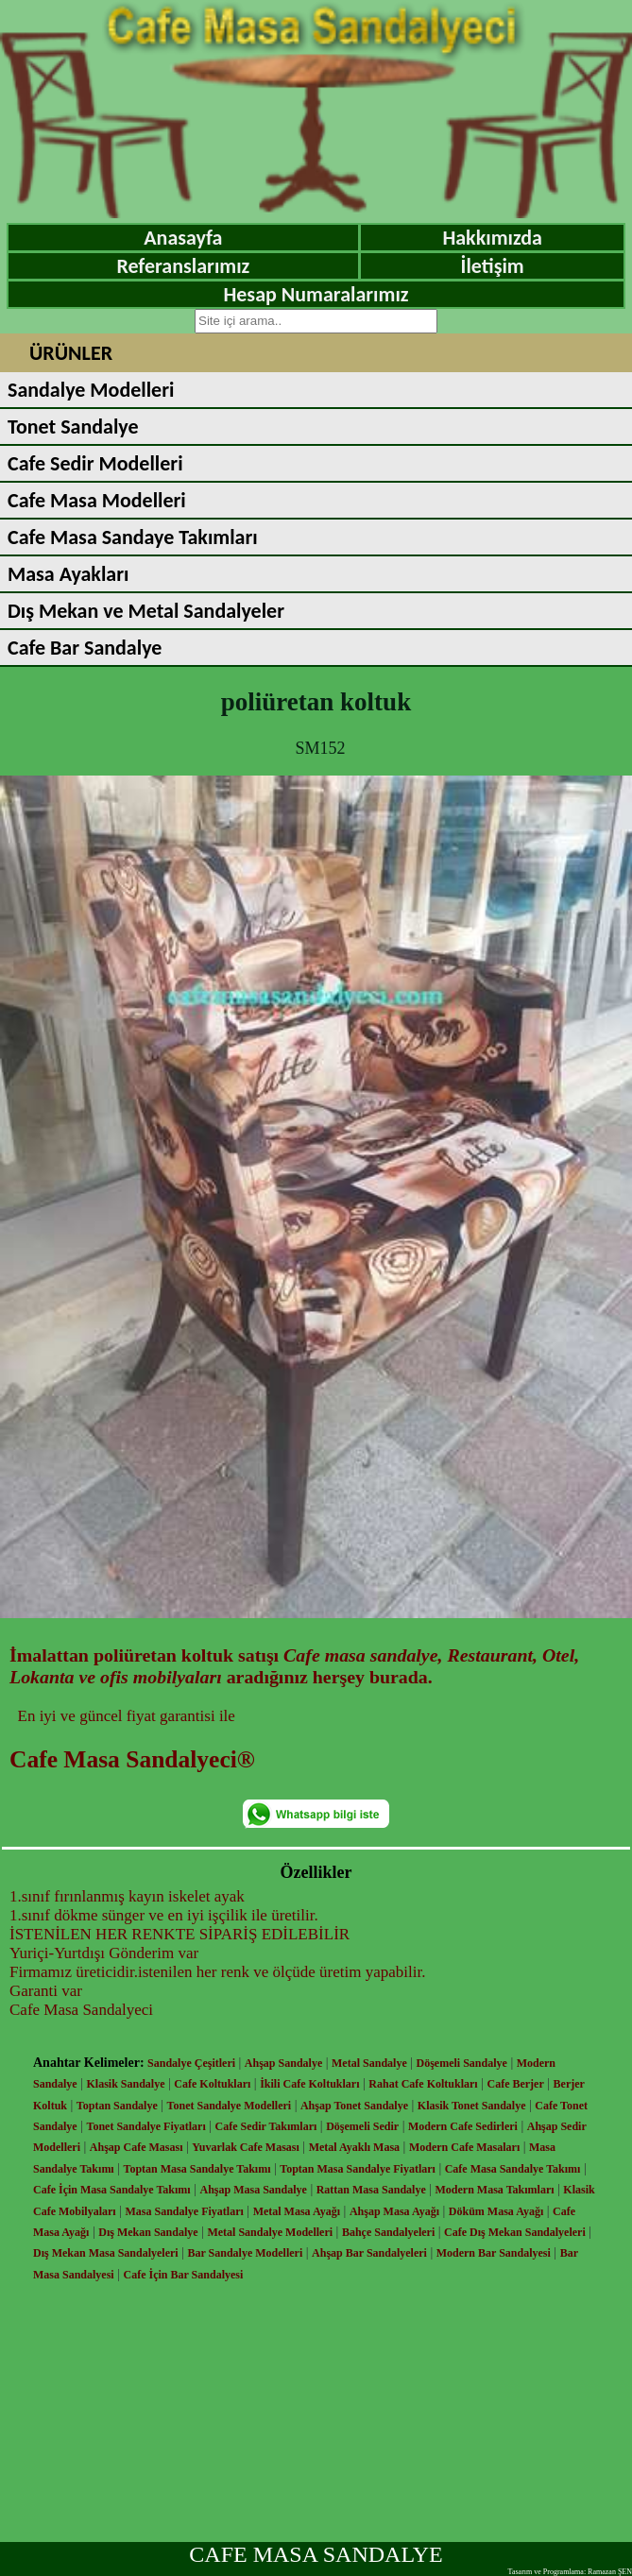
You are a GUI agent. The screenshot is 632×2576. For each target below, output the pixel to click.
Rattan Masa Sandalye (371, 2189)
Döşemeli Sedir (362, 2126)
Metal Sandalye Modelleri (270, 2232)
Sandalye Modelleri (91, 389)
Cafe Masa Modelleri (97, 500)
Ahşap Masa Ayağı (394, 2211)
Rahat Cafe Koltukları (422, 2083)
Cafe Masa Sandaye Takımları (133, 537)
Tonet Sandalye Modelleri (229, 2105)
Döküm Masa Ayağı (496, 2211)
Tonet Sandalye (73, 426)
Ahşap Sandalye (283, 2063)
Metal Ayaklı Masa (354, 2147)
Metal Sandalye (369, 2063)
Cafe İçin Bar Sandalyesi (184, 2274)
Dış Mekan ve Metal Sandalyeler (146, 610)
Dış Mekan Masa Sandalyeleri (106, 2253)
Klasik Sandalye (126, 2083)
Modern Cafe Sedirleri (463, 2126)
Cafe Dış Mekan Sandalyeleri (515, 2232)
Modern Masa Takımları (495, 2189)
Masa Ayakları (68, 574)
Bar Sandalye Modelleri (244, 2253)
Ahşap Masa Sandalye (253, 2189)
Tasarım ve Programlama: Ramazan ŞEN (570, 2571)
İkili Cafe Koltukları (309, 2083)
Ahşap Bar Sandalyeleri (369, 2253)
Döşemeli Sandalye (462, 2063)
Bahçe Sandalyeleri (388, 2232)
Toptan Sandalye (117, 2105)
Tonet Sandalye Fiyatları (146, 2126)
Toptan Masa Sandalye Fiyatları (358, 2168)
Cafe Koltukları (212, 2083)
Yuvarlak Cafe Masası (245, 2147)
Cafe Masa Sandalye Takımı (513, 2168)
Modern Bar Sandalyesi (493, 2253)
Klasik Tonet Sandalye (472, 2105)
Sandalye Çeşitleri (191, 2063)
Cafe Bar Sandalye (85, 647)
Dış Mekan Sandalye (147, 2232)
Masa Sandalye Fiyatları (184, 2211)
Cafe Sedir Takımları (266, 2126)
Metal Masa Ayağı (296, 2211)
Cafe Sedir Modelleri (95, 463)
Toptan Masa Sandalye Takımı (197, 2168)
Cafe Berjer (515, 2083)
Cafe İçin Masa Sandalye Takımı (112, 2189)
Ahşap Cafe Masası (136, 2147)
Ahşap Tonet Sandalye (354, 2105)
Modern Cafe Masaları (464, 2147)
